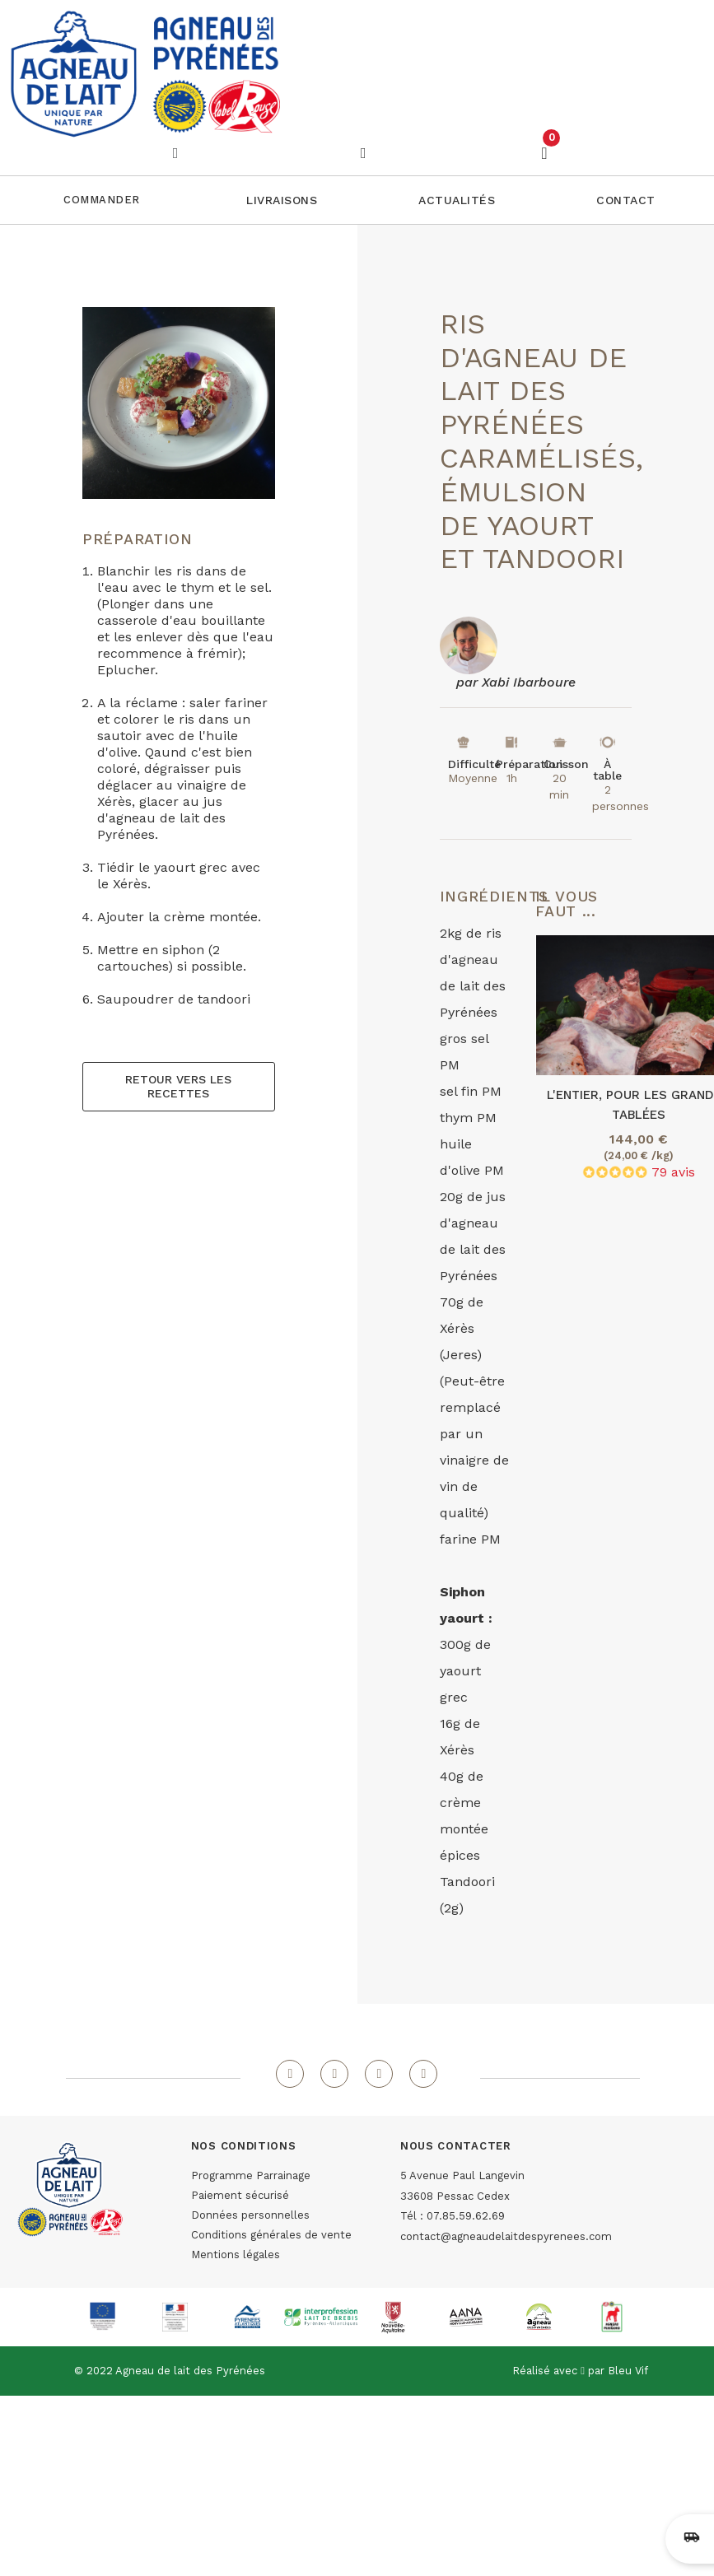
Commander (101, 199)
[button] (281, 200)
